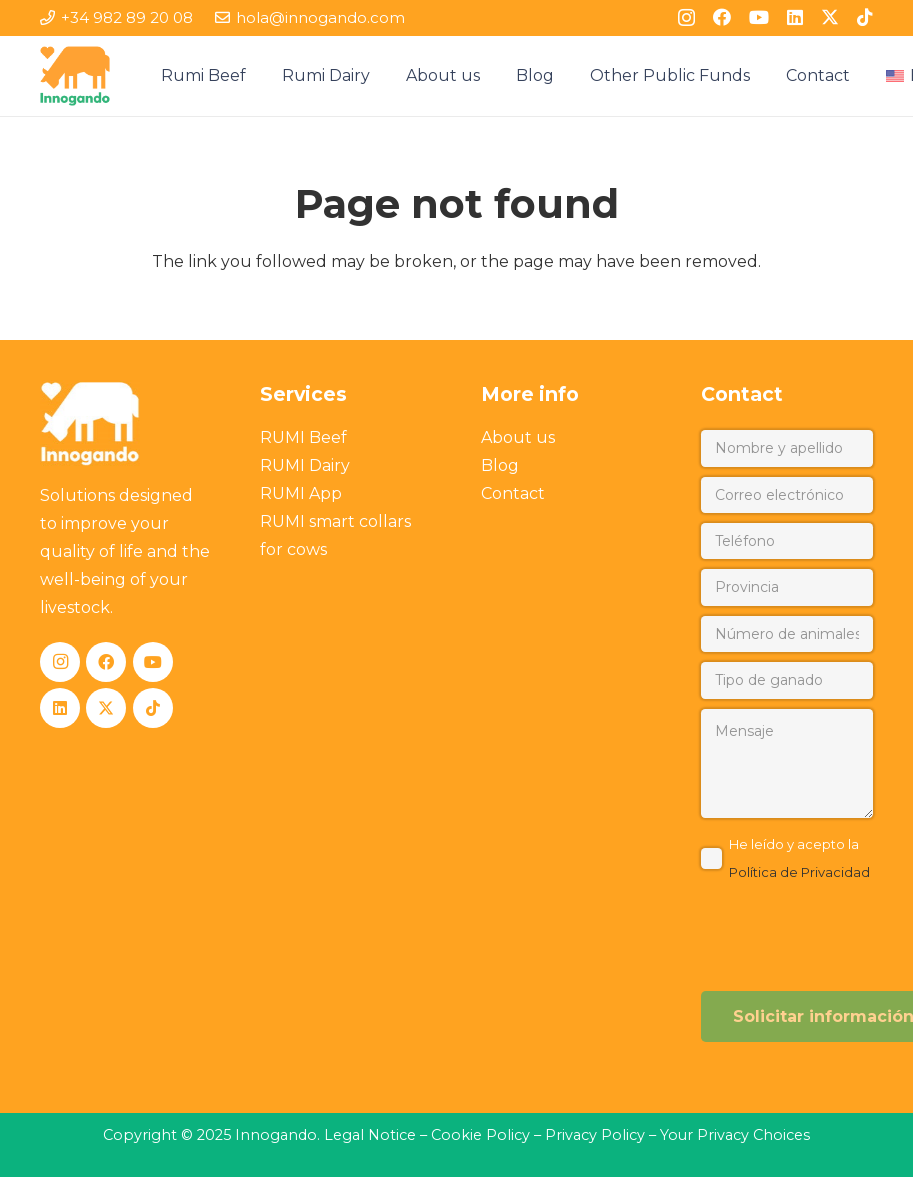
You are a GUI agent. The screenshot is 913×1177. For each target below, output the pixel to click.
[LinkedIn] (795, 17)
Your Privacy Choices (735, 1135)
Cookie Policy (480, 1135)
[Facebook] (722, 17)
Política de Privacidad (799, 872)
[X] (830, 17)
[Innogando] (75, 76)
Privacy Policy (597, 1135)
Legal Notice (370, 1135)
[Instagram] (686, 18)
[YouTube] (759, 17)
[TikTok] (865, 17)
